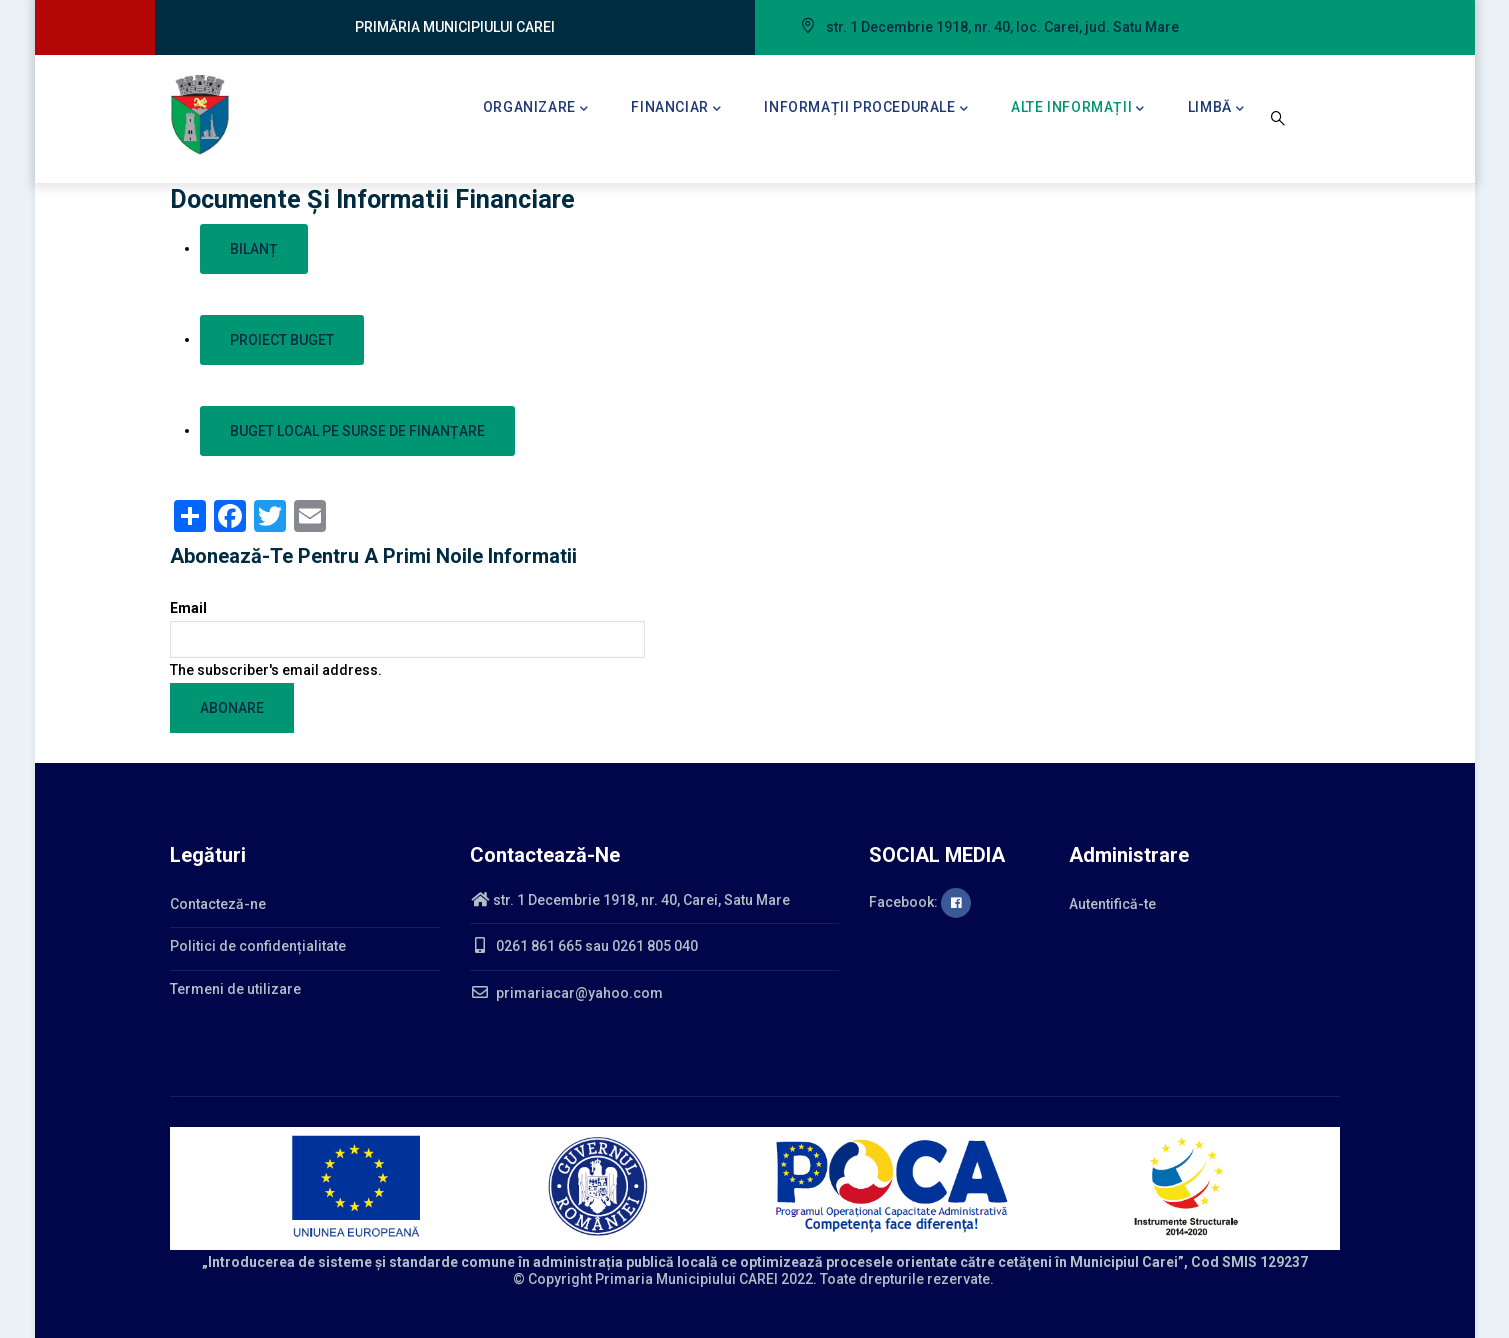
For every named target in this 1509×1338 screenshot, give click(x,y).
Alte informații (1078, 109)
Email (188, 608)
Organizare (536, 109)
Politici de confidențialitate (258, 946)
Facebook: (920, 902)
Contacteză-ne (218, 904)
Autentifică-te (1112, 904)
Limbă (1216, 109)
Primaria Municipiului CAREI (686, 1279)
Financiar (676, 109)
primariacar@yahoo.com (566, 993)
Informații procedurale (866, 109)
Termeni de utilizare (235, 989)
